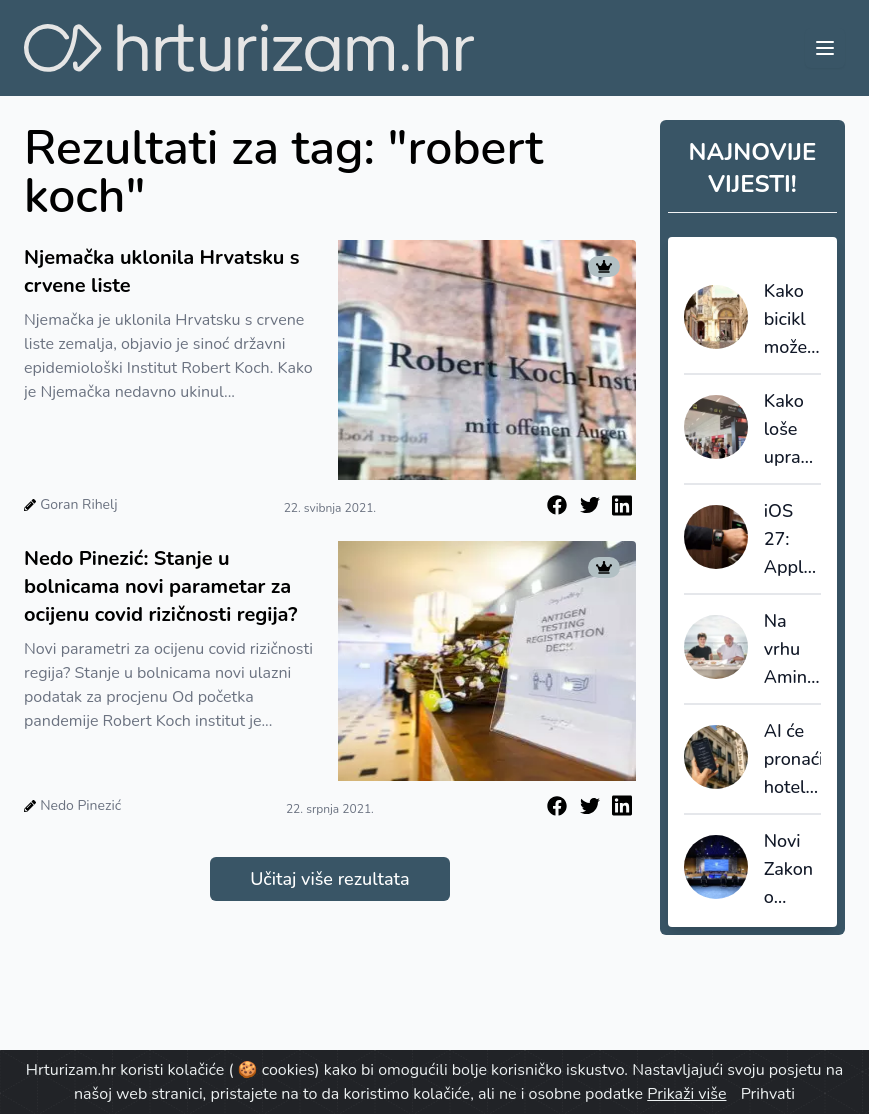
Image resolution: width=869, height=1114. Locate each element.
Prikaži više (686, 1094)
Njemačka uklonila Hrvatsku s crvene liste (162, 271)
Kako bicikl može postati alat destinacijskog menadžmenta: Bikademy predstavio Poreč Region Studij (792, 320)
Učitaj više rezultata (329, 879)
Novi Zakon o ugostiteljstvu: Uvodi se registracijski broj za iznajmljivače (792, 870)
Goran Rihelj (78, 504)
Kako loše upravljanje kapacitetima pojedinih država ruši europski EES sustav (792, 430)
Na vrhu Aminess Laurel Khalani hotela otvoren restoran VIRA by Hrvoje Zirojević (792, 650)
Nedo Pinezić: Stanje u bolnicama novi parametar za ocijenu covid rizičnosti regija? (160, 586)
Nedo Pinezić (80, 805)
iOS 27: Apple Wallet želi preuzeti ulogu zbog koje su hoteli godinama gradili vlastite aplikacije (792, 540)
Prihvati (768, 1094)
